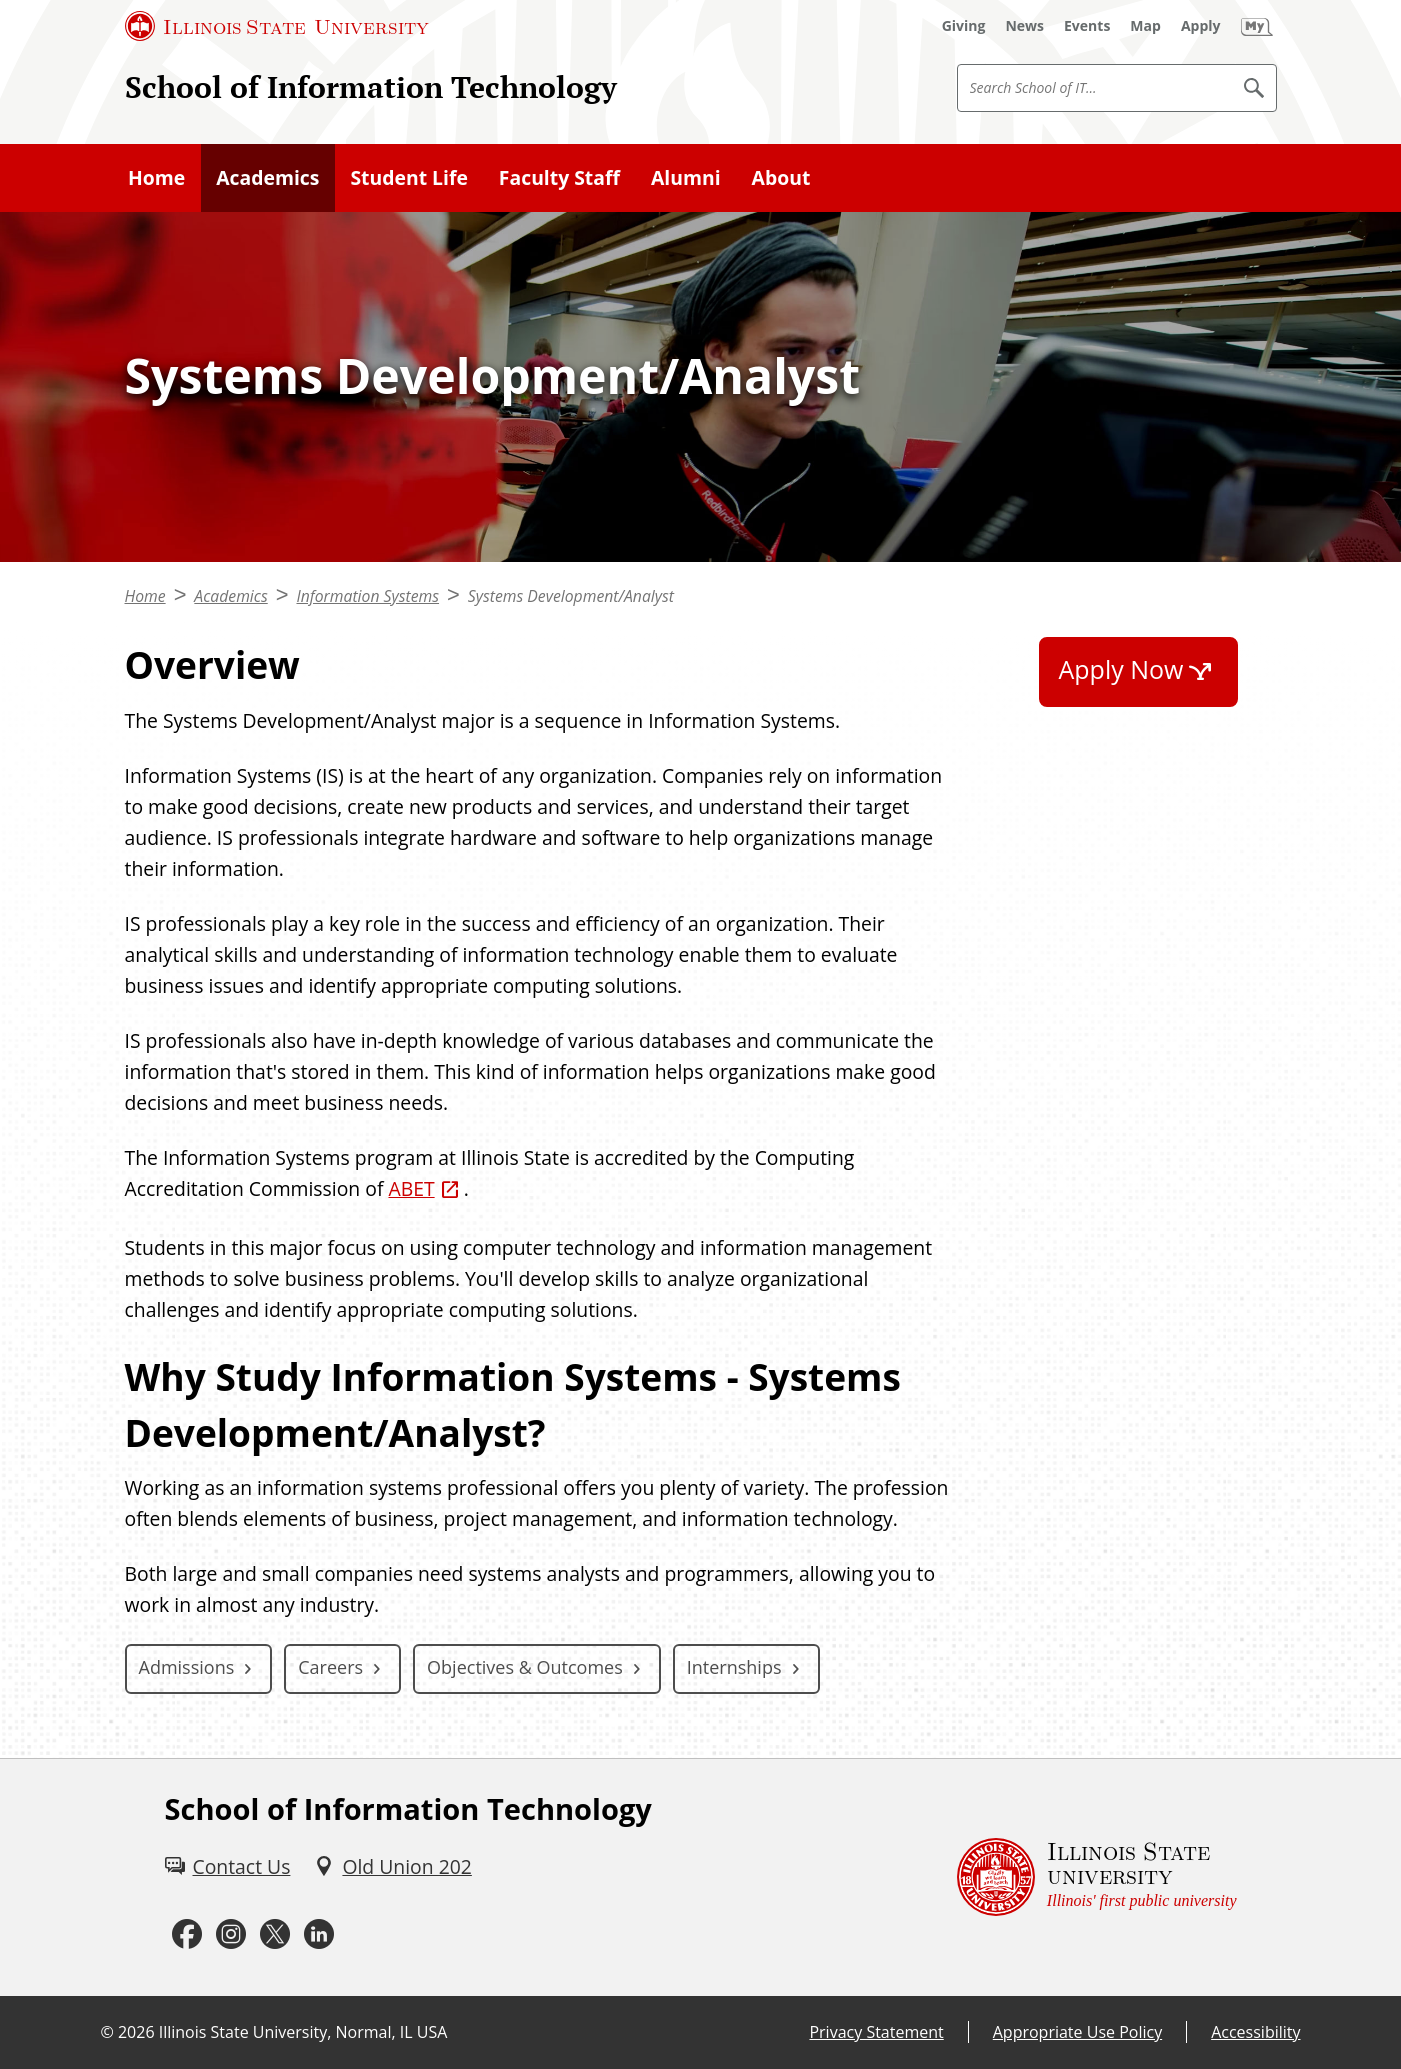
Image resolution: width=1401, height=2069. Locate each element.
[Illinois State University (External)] (277, 26)
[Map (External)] (1145, 26)
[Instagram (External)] (231, 1935)
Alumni (686, 177)
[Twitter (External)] (275, 1935)
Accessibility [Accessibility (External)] (1255, 2032)
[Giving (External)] (964, 26)
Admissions (187, 1667)
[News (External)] (1024, 26)
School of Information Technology (371, 87)
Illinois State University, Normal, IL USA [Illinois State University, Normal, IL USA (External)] (303, 2032)
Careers (330, 1667)
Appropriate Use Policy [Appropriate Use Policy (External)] (1077, 2032)
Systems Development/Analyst (571, 596)
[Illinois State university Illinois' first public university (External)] (1097, 1877)
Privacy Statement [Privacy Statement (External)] (876, 2032)
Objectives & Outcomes (525, 1667)
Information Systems (367, 596)
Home (156, 177)
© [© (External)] (107, 2032)
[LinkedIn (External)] (319, 1935)
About (781, 177)
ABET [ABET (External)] (411, 1188)
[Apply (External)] (1201, 26)
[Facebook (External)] (187, 1935)
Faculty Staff (559, 177)
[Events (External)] (1087, 26)
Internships (734, 1667)
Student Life (408, 177)
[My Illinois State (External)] (1257, 26)
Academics (267, 177)
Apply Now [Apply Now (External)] (1121, 669)
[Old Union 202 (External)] (392, 1866)
